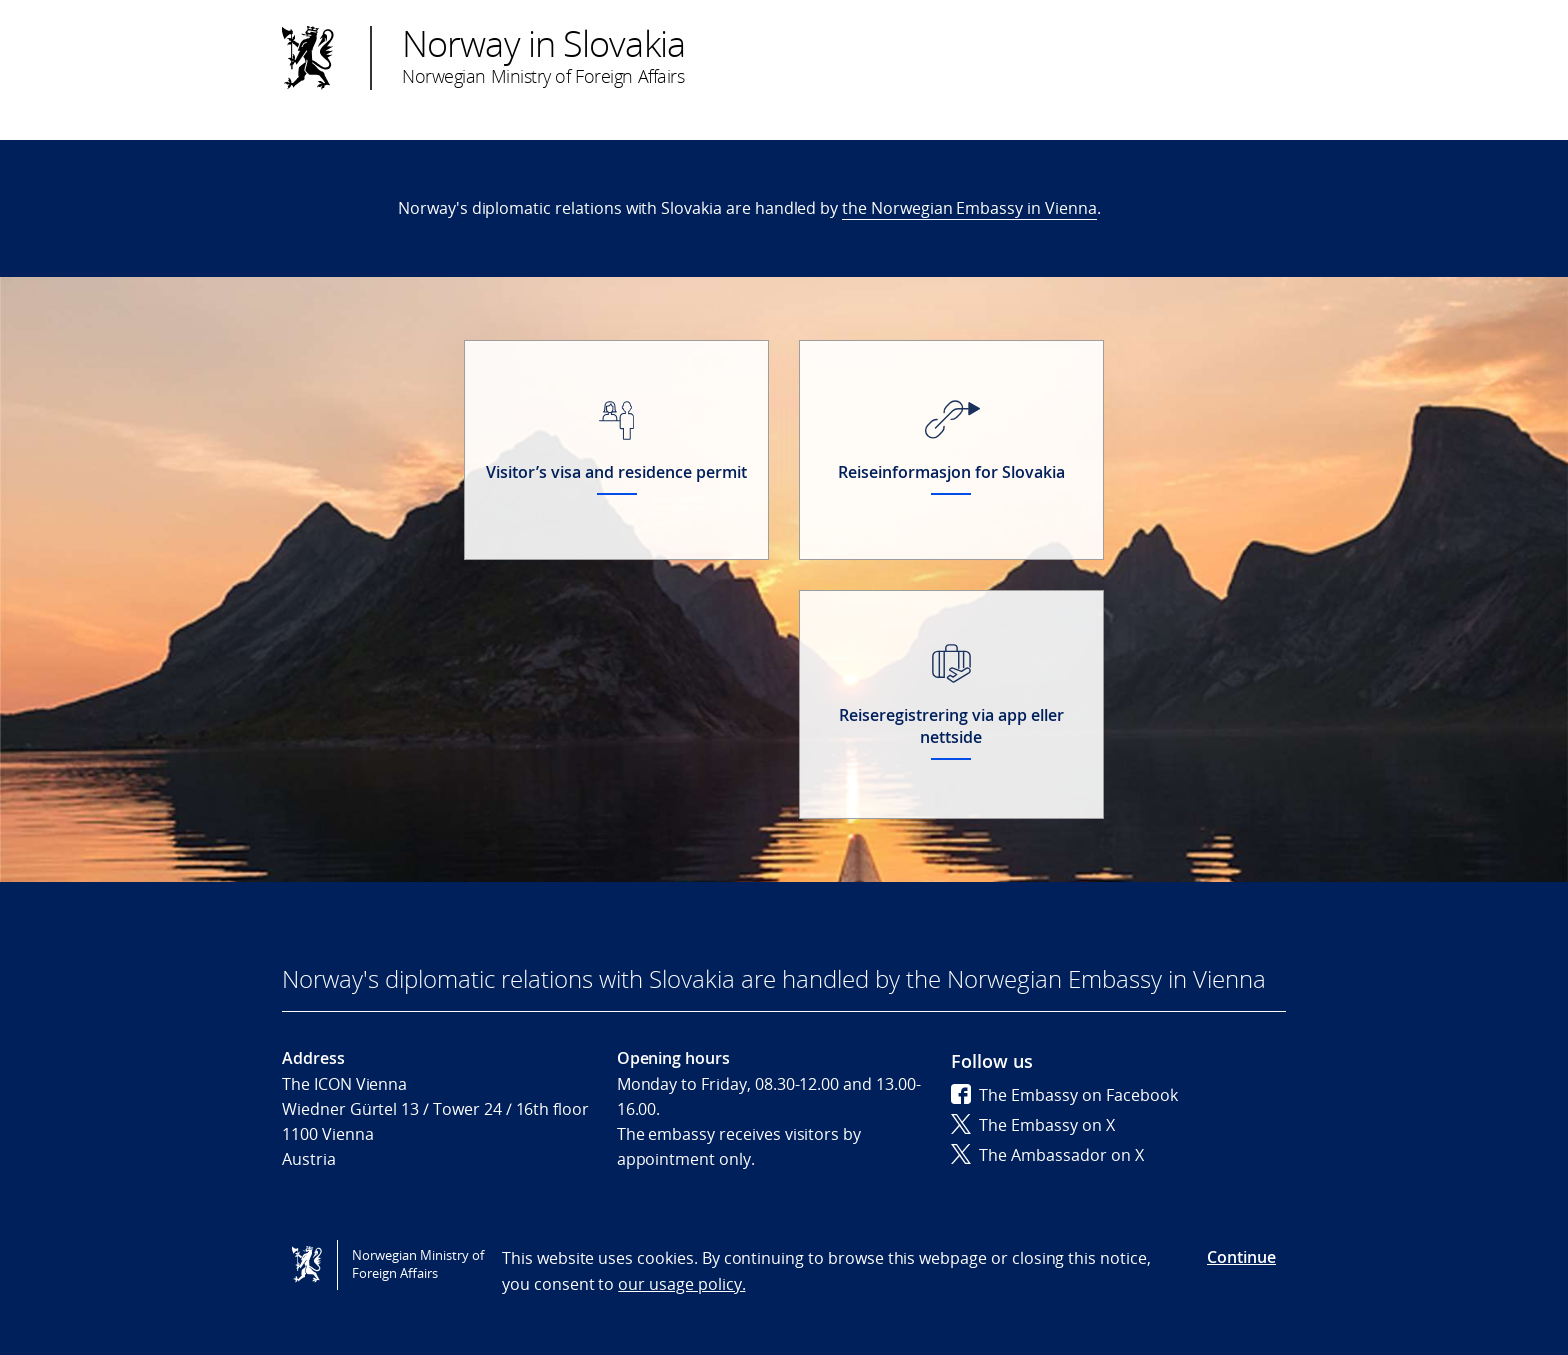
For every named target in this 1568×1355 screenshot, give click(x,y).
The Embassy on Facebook (1064, 1095)
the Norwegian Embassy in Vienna (969, 208)
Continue (1241, 1257)
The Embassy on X (1033, 1125)
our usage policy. (681, 1284)
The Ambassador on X (1047, 1155)
